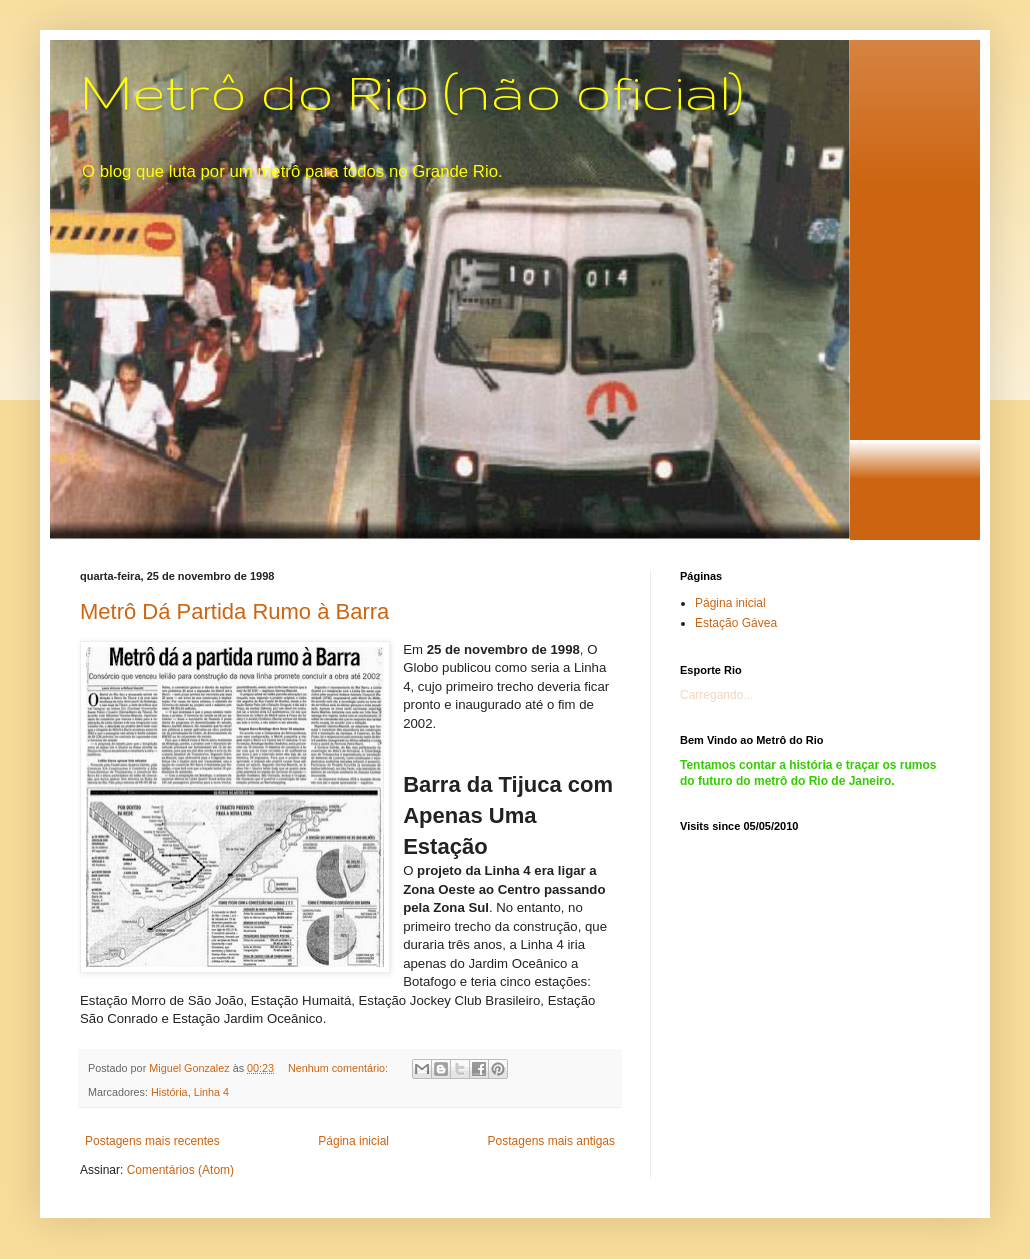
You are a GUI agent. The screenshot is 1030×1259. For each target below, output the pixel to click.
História (169, 1092)
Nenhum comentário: (339, 1068)
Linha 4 (211, 1092)
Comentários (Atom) (180, 1170)
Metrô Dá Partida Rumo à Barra (234, 611)
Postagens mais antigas (551, 1141)
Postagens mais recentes (152, 1141)
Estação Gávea (736, 623)
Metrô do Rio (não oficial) (411, 91)
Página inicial (353, 1141)
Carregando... (716, 695)
